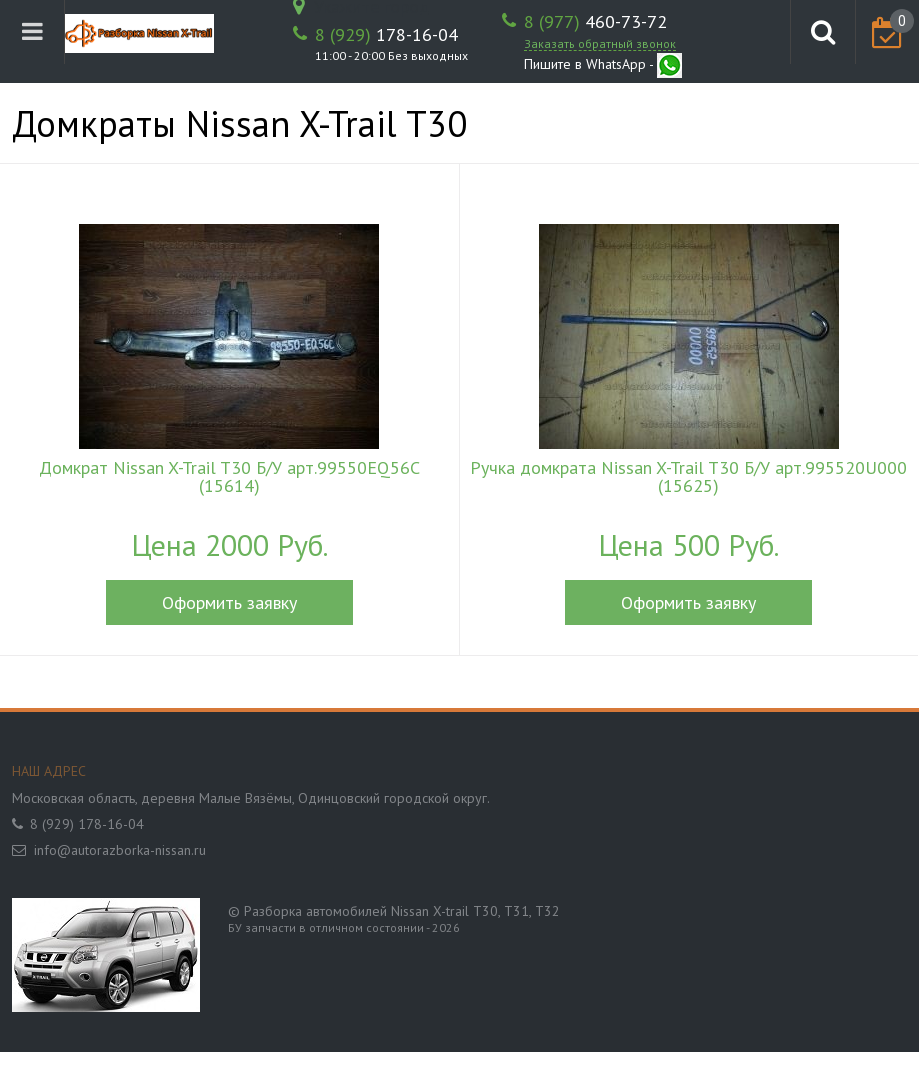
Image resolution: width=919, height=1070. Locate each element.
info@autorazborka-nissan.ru (120, 850)
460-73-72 (595, 22)
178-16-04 (386, 35)
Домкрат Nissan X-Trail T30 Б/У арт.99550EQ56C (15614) (229, 477)
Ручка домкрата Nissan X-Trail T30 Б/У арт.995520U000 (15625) (688, 477)
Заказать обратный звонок (600, 43)
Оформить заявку (229, 602)
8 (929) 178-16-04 (87, 824)
